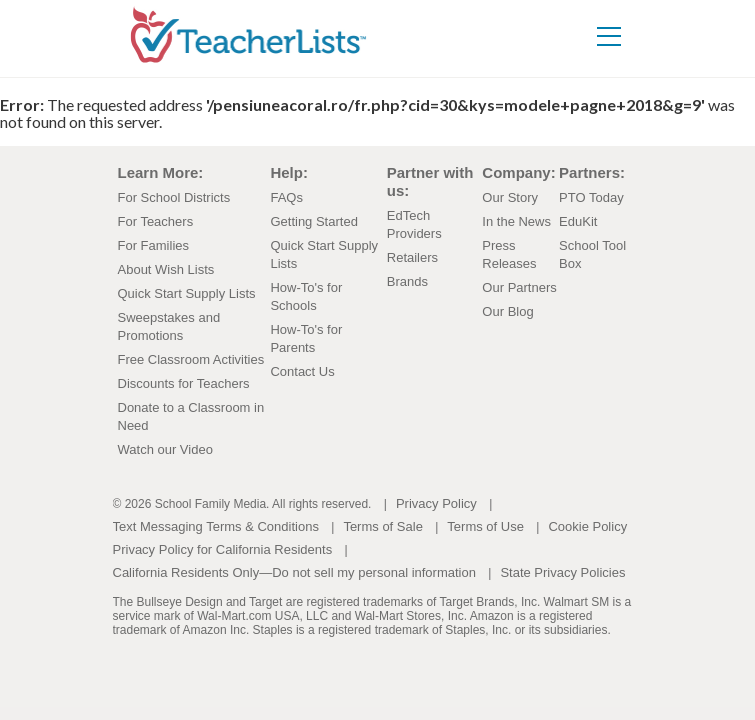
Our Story (510, 197)
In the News (516, 221)
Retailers (412, 257)
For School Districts (174, 197)
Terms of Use (485, 526)
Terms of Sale (382, 526)
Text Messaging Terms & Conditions (216, 526)
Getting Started (313, 221)
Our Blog (507, 311)
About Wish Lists (166, 269)
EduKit (578, 221)
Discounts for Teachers (184, 383)
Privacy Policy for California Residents (223, 549)
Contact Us (302, 371)
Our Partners (519, 287)
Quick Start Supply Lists (187, 293)
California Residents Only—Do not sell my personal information (294, 572)
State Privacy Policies (562, 572)
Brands (407, 281)
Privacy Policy (436, 503)
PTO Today (591, 197)
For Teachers (156, 221)
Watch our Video (165, 449)
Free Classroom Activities (191, 359)
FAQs (286, 197)
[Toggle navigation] (630, 22)
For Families (154, 245)
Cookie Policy (587, 526)
